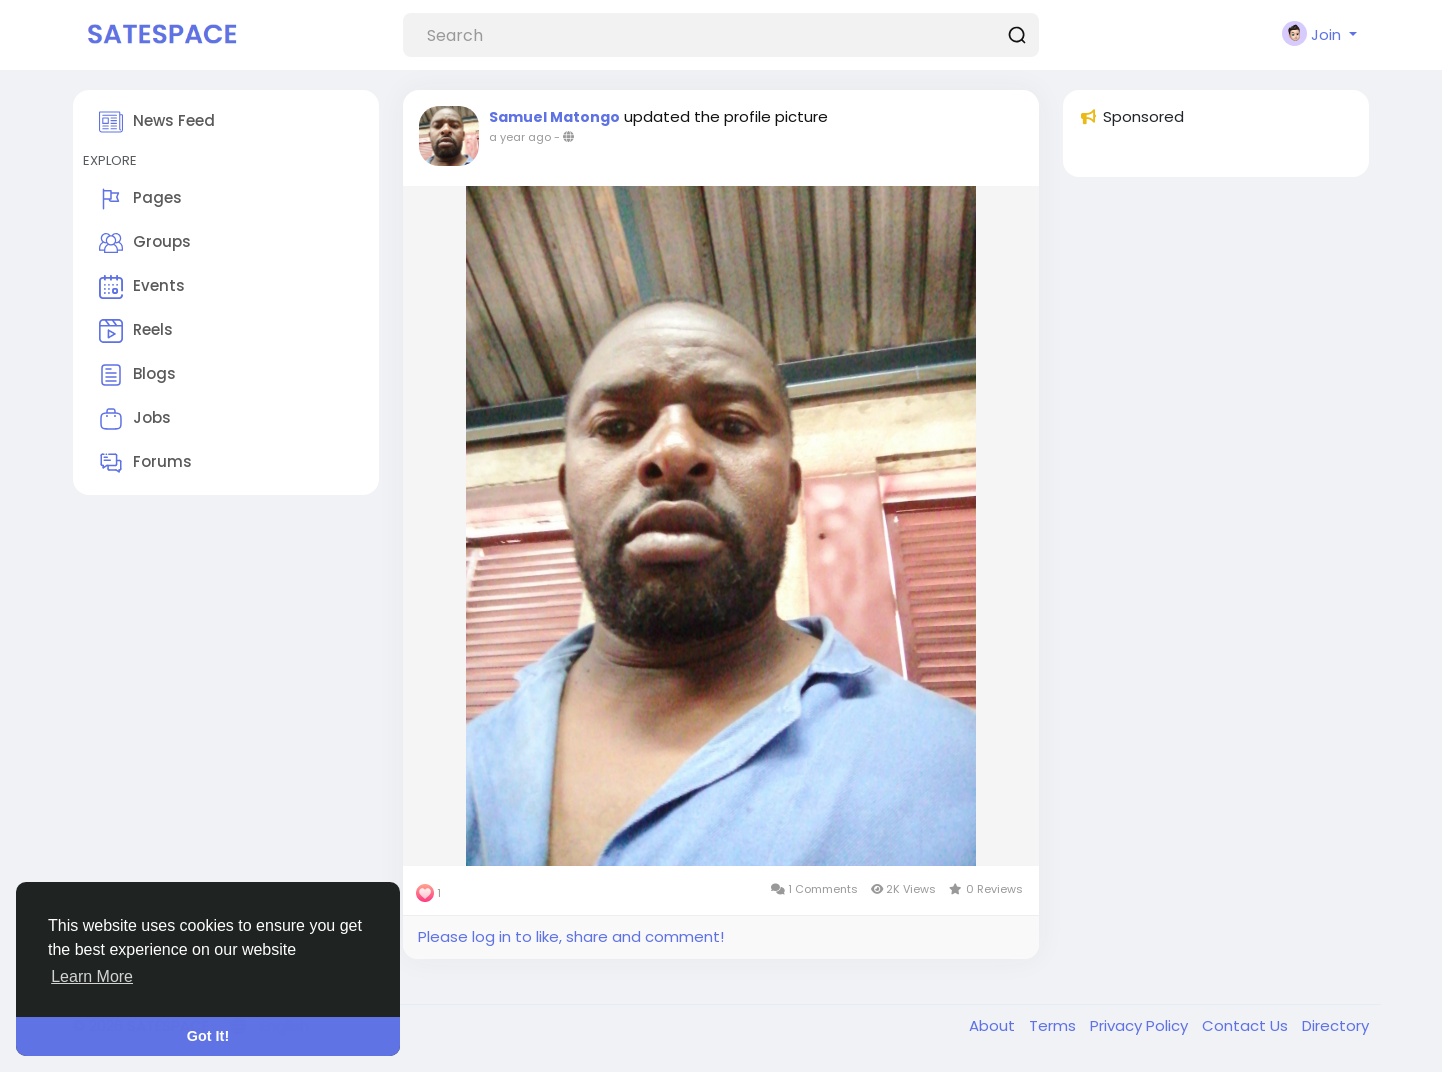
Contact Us (1247, 1025)
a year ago (520, 137)
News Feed (157, 122)
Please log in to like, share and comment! (571, 936)
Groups (145, 243)
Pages (140, 199)
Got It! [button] (208, 1036)
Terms (1054, 1025)
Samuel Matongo (554, 117)
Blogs (137, 375)
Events (142, 287)
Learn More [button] (92, 976)
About (994, 1025)
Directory (1335, 1025)
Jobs (135, 419)
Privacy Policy (1141, 1025)
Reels (136, 331)
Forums (145, 463)
